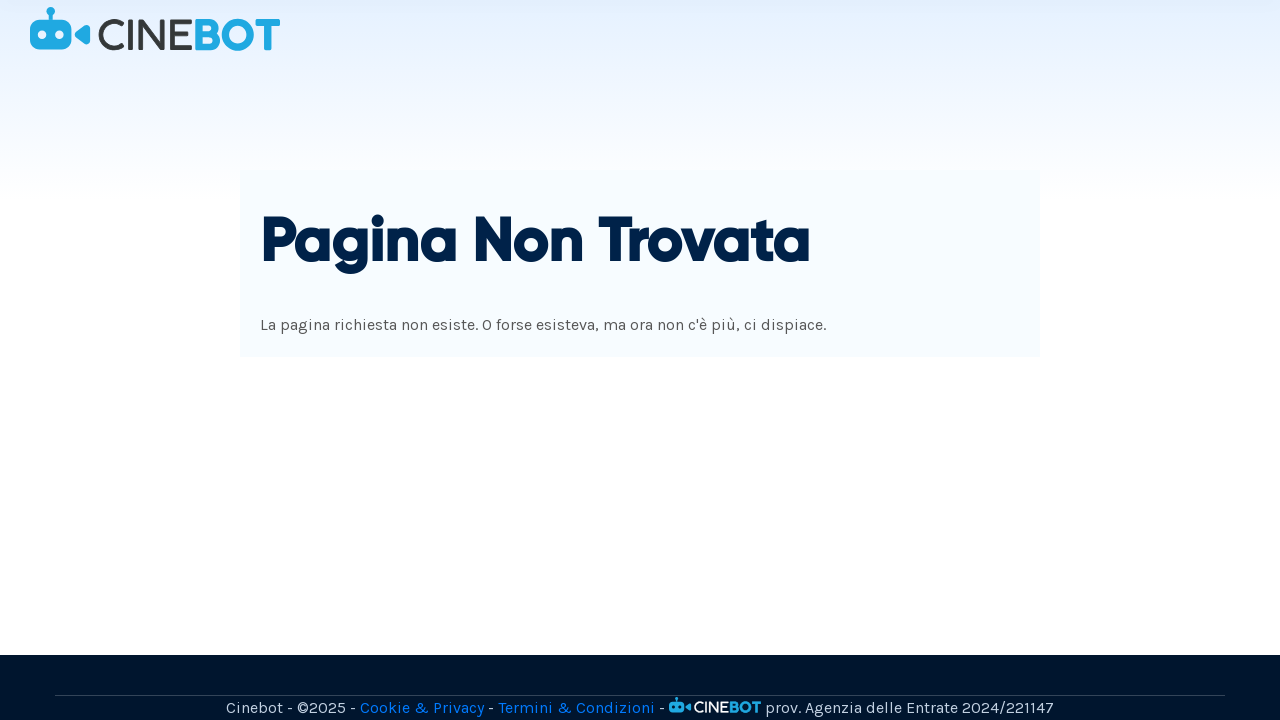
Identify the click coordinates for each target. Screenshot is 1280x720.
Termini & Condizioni (576, 707)
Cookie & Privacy (422, 707)
